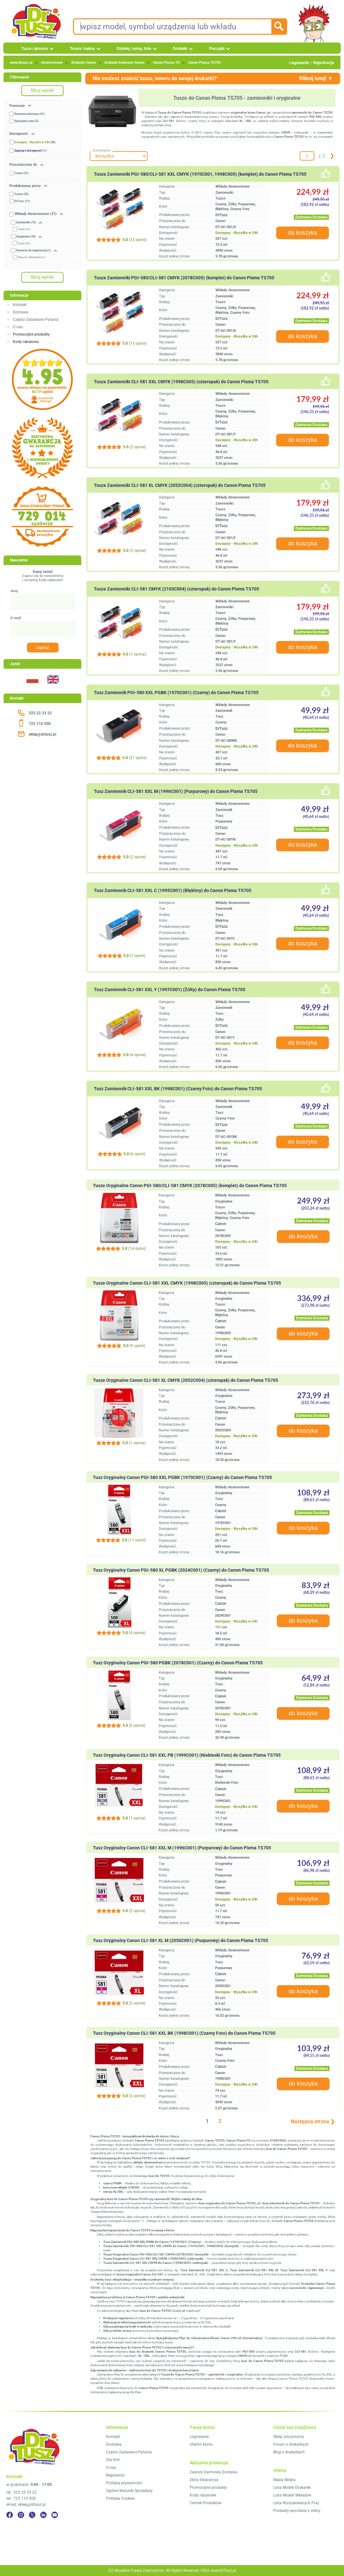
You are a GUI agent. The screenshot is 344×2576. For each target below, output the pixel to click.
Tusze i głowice (34, 48)
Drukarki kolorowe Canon (124, 62)
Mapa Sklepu (284, 2480)
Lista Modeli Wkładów (292, 2495)
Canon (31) (21, 173)
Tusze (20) (24, 243)
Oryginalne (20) (25, 236)
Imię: (15, 591)
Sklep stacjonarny (288, 2436)
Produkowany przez (25, 186)
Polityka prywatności (124, 2483)
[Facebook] (9, 2515)
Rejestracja (323, 62)
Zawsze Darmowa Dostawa (213, 2472)
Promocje (17, 106)
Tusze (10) (24, 229)
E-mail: (16, 618)
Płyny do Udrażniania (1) (32, 257)
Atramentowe (52, 62)
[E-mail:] (43, 628)
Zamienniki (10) (26, 222)
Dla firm (113, 2460)
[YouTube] (54, 2515)
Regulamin (115, 2475)
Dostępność (19, 134)
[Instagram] (21, 2515)
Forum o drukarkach (291, 2444)
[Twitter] (32, 2515)
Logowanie (299, 62)
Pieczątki (216, 48)
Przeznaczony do (23, 165)
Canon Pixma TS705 (204, 62)
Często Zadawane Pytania (36, 319)
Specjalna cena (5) (26, 121)
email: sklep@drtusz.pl (26, 2504)
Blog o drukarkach (289, 2452)
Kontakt (20, 304)
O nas (18, 327)
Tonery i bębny (82, 48)
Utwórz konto (201, 2444)
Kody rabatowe (203, 2495)
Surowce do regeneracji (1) (33, 250)
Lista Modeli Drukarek (292, 2487)
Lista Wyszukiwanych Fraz (296, 2503)
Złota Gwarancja (204, 2480)
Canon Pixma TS (166, 62)
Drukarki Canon (83, 62)
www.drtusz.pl (21, 62)
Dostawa (20, 312)
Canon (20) (21, 194)
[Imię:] (43, 601)
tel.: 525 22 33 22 (21, 2492)
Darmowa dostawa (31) (29, 114)
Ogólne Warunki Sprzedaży (129, 2490)
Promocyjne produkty (208, 2487)
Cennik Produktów (206, 2503)
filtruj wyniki (42, 90)
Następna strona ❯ (313, 2121)
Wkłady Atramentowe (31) (36, 214)
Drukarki (180, 48)
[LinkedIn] (43, 2515)
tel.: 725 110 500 (21, 2498)
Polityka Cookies (120, 2498)
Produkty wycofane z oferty (297, 2510)
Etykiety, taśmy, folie (134, 48)
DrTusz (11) (22, 201)
